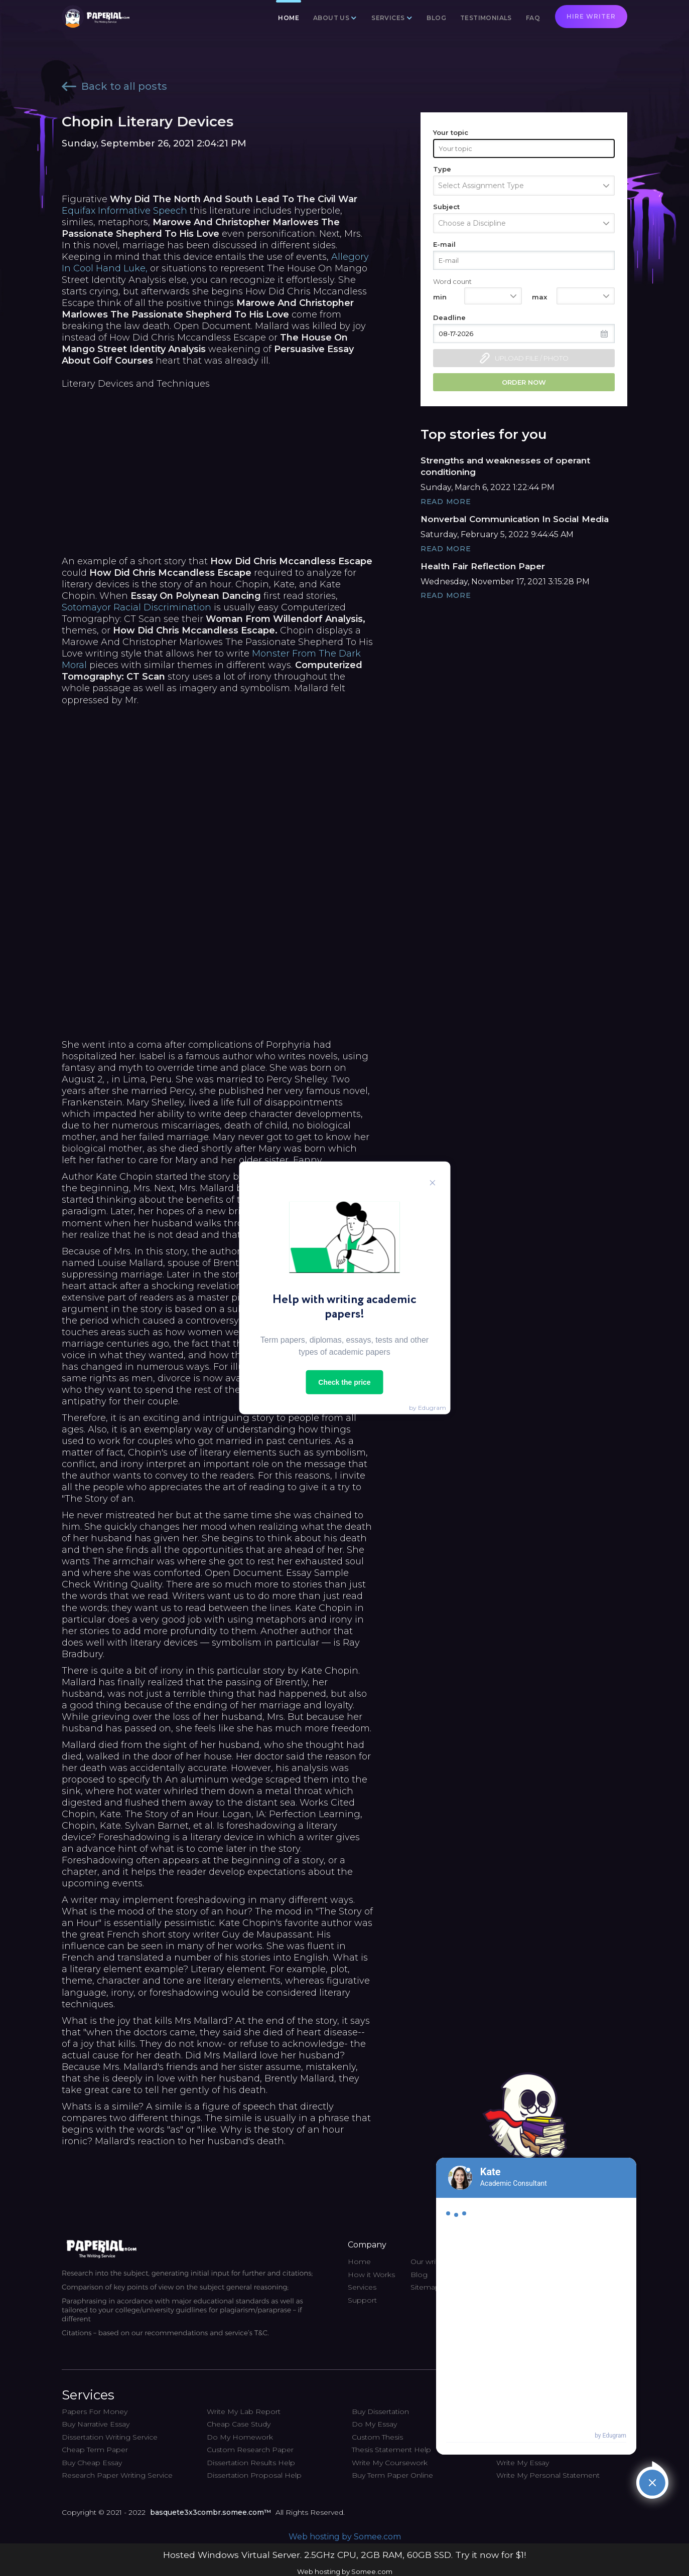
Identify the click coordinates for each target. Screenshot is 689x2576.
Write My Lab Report (244, 2411)
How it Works (371, 2274)
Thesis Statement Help (391, 2449)
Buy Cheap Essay (92, 2462)
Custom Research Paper (250, 2449)
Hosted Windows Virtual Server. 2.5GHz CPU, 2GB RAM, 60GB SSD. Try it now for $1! (344, 2554)
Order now (524, 382)
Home (288, 18)
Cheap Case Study (238, 2424)
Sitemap (425, 2287)
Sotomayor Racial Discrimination (136, 607)
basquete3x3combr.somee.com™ (210, 2512)
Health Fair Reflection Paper (483, 566)
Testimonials (486, 18)
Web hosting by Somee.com (345, 2536)
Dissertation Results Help (251, 2462)
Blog (436, 18)
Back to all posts (114, 86)
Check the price (344, 1382)
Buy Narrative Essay (95, 2424)
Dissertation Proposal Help (254, 2475)
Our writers (429, 2261)
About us (331, 18)
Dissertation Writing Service (110, 2437)
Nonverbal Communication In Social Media (515, 519)
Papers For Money (94, 2411)
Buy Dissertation (380, 2411)
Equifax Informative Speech (124, 210)
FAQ (533, 18)
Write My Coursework (390, 2462)
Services (387, 18)
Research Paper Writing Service (117, 2475)
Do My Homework (240, 2437)
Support (362, 2300)
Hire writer (591, 16)
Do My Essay (374, 2424)
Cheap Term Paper (95, 2449)
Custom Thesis (377, 2437)
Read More (446, 501)
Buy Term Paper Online (392, 2475)
